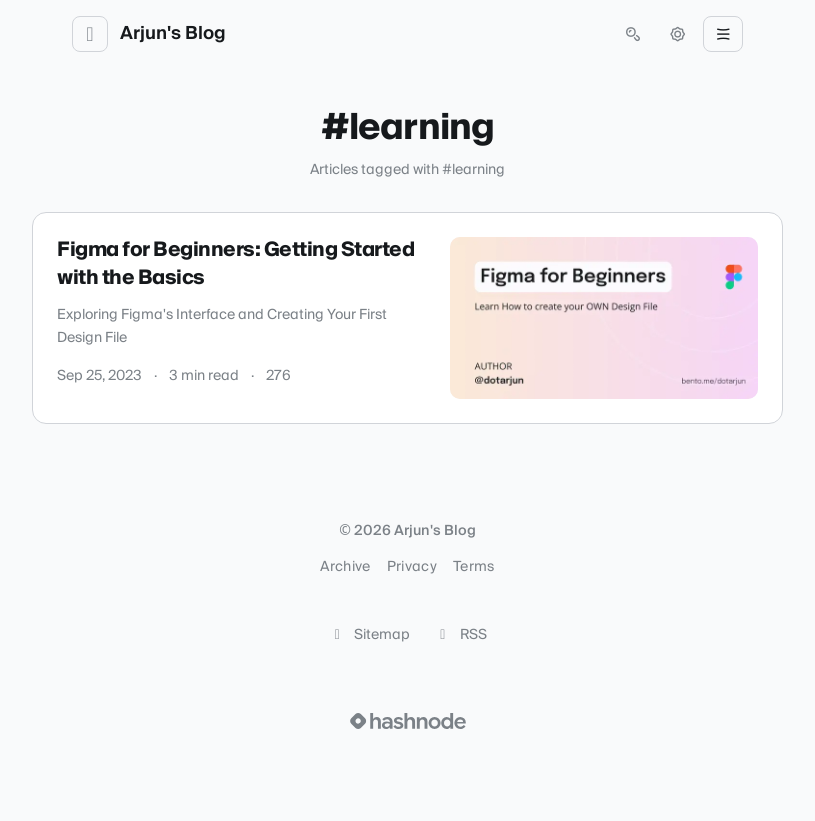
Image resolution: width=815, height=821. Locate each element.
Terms (474, 567)
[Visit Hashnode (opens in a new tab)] (408, 721)
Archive (345, 567)
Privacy (412, 567)
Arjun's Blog (173, 34)
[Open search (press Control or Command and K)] (633, 34)
